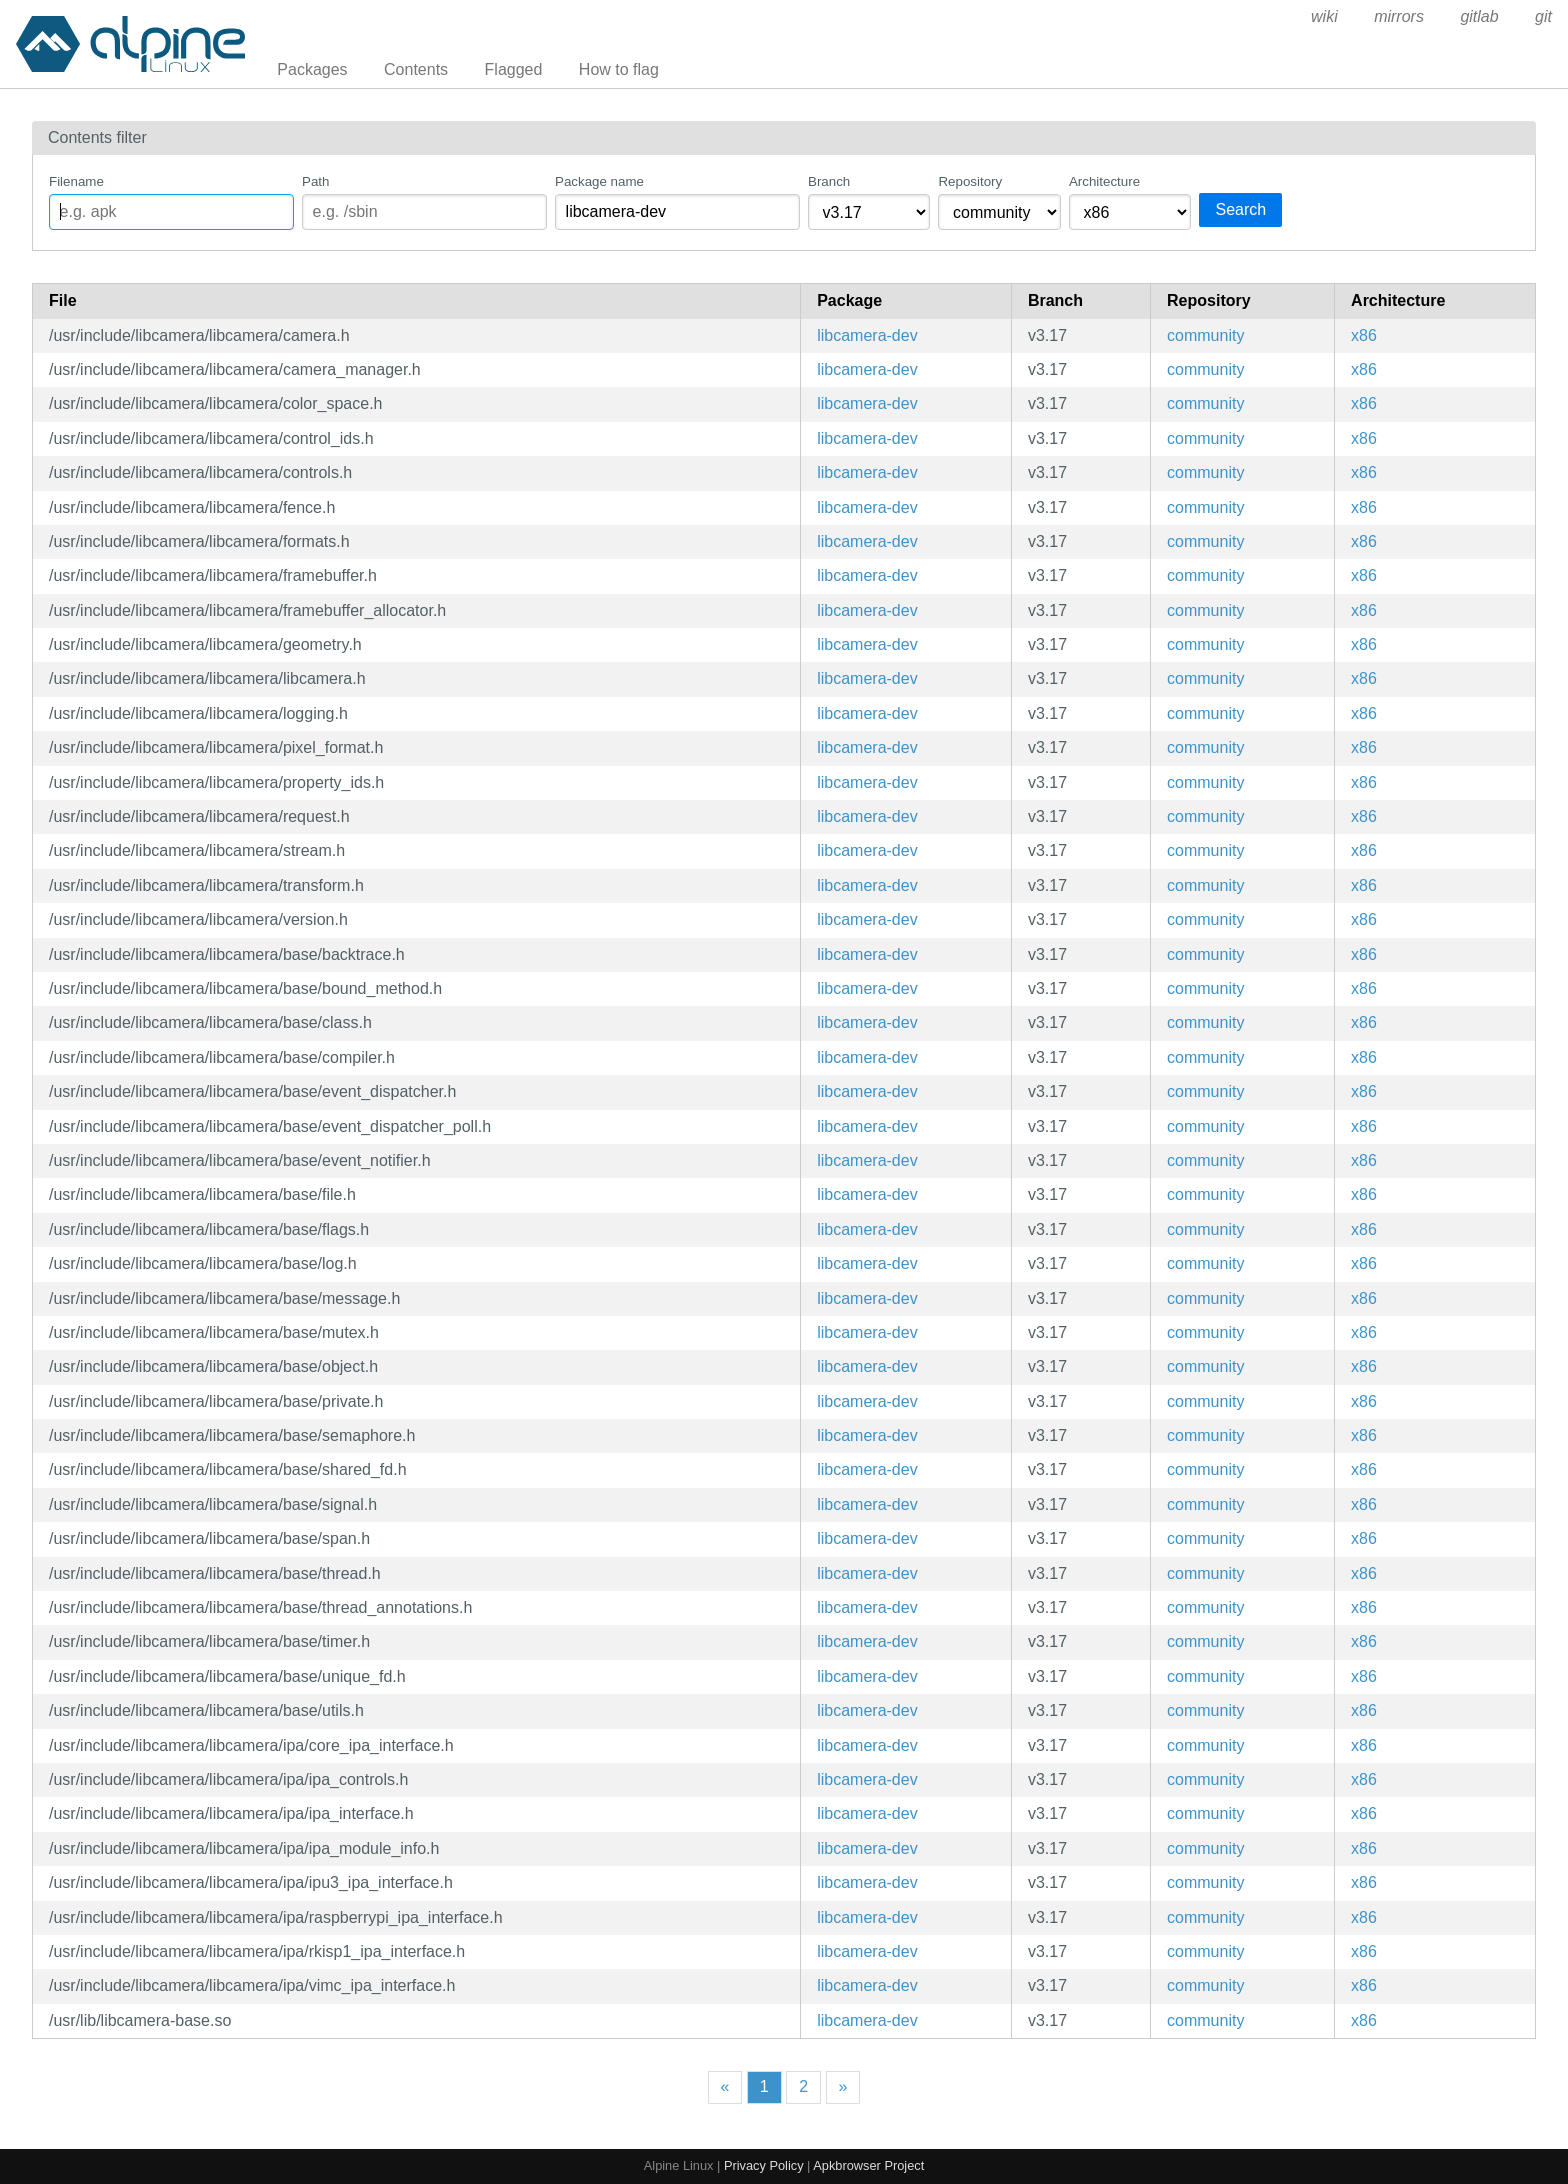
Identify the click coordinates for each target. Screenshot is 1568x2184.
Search (1240, 209)
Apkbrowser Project (868, 2165)
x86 (1364, 335)
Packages (312, 69)
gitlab (1479, 16)
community (1205, 335)
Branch (829, 181)
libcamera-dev (867, 335)
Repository (970, 181)
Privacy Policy (764, 2165)
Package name (599, 181)
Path (315, 181)
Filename (76, 181)
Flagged (514, 69)
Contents (416, 69)
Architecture (1104, 181)
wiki (1324, 16)
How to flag (619, 69)
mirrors (1399, 16)
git (1543, 16)
